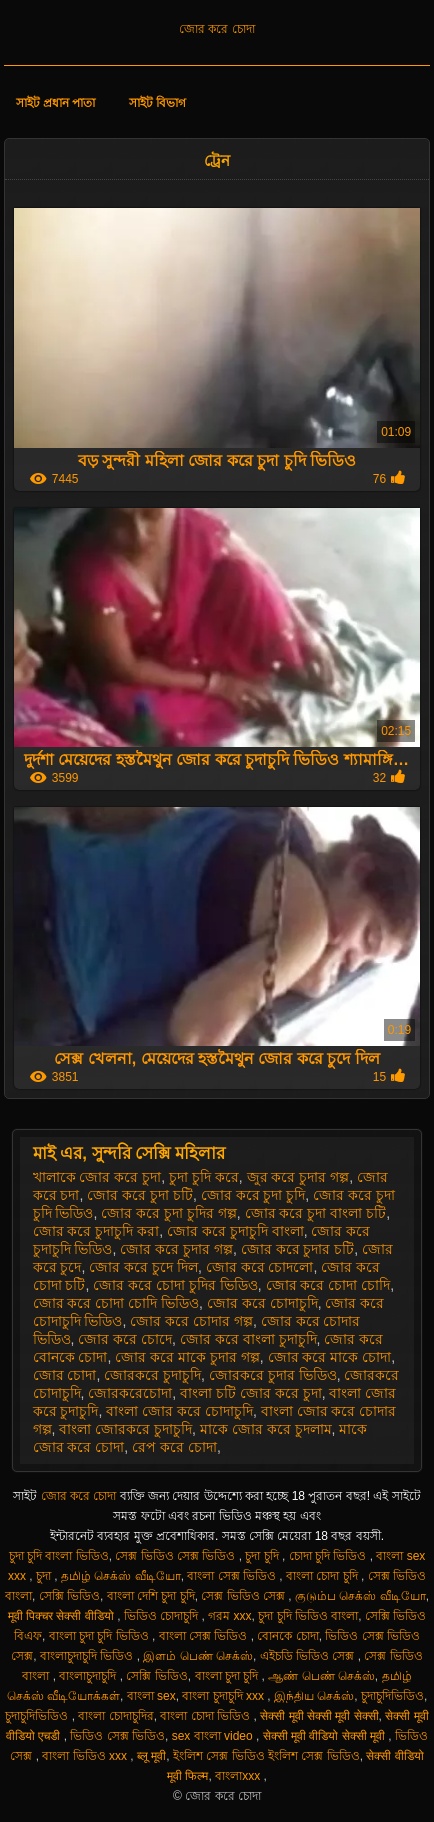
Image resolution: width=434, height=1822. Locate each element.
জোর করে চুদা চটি (140, 1195)
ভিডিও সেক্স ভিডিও (117, 1736)
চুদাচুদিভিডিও (392, 1696)
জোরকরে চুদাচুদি (152, 1375)
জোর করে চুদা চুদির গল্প (169, 1213)
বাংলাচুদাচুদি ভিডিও (88, 1656)
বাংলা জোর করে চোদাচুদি (179, 1411)
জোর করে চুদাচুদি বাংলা (235, 1231)
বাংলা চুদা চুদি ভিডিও (100, 1636)
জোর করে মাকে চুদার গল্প (187, 1357)
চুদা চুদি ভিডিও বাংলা (308, 1616)
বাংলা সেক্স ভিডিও (233, 1576)
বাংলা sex (151, 1696)
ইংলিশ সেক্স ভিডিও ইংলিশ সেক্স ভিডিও (266, 1756)
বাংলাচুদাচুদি (89, 1676)
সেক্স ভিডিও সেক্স (244, 1596)
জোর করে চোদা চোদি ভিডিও (116, 1303)
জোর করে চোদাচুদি (262, 1303)
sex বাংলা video (214, 1736)
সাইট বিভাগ (157, 103)
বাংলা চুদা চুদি (228, 1676)
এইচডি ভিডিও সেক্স (309, 1656)
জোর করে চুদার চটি (298, 1249)
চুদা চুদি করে (204, 1177)
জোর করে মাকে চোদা (330, 1357)
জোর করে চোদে (125, 1339)
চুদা (45, 1576)
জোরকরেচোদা (130, 1393)
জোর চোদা (65, 1375)
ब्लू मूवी (151, 1756)
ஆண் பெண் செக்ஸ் (321, 1676)
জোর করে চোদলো (260, 1267)
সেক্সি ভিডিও (69, 1596)
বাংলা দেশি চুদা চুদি (151, 1596)
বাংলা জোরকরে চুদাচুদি (125, 1429)
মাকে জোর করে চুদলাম (266, 1429)
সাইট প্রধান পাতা (56, 103)
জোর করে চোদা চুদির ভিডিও (175, 1285)
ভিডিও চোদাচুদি (163, 1616)
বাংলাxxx (239, 1776)
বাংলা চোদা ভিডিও (206, 1716)
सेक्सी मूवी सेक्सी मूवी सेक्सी (319, 1716)
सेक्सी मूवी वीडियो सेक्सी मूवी (326, 1736)
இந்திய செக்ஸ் (314, 1696)
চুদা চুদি (263, 1556)
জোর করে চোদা (217, 29)
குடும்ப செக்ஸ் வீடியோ (360, 1596)
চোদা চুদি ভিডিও (329, 1556)
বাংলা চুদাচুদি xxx (224, 1696)
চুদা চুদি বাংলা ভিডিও (59, 1556)
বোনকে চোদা (287, 1636)
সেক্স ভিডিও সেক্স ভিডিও (176, 1556)
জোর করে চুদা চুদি (253, 1195)
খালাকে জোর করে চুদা (97, 1177)
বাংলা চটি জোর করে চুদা (251, 1393)
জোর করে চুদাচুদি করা (96, 1231)
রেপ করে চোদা (174, 1447)
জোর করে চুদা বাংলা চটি (316, 1213)
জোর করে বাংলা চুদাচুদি (248, 1339)
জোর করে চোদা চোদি (328, 1285)
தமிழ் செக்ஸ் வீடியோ (121, 1576)
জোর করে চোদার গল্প (191, 1321)
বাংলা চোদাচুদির (115, 1716)
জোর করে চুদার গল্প (176, 1249)
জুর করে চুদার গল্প (298, 1177)
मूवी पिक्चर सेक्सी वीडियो (62, 1616)
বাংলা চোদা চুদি (323, 1576)
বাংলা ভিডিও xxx (86, 1756)
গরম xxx (229, 1616)
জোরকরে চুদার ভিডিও (273, 1375)
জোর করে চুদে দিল (143, 1267)
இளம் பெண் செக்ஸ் (198, 1656)
